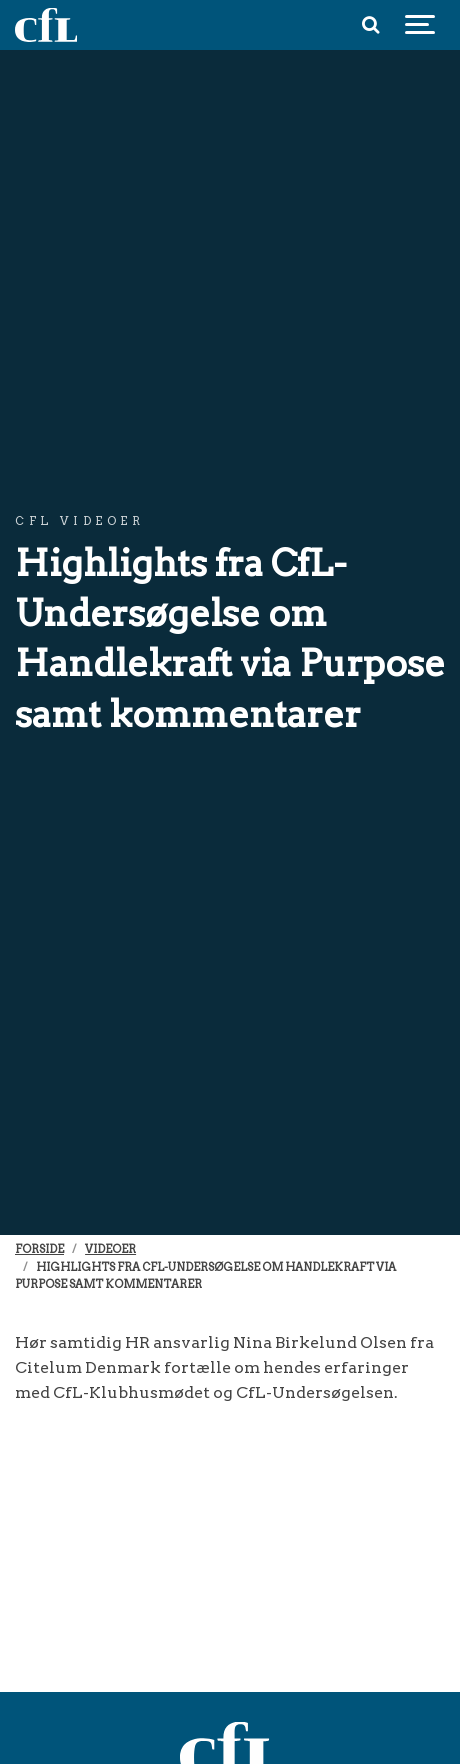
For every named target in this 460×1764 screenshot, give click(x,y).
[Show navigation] (420, 25)
